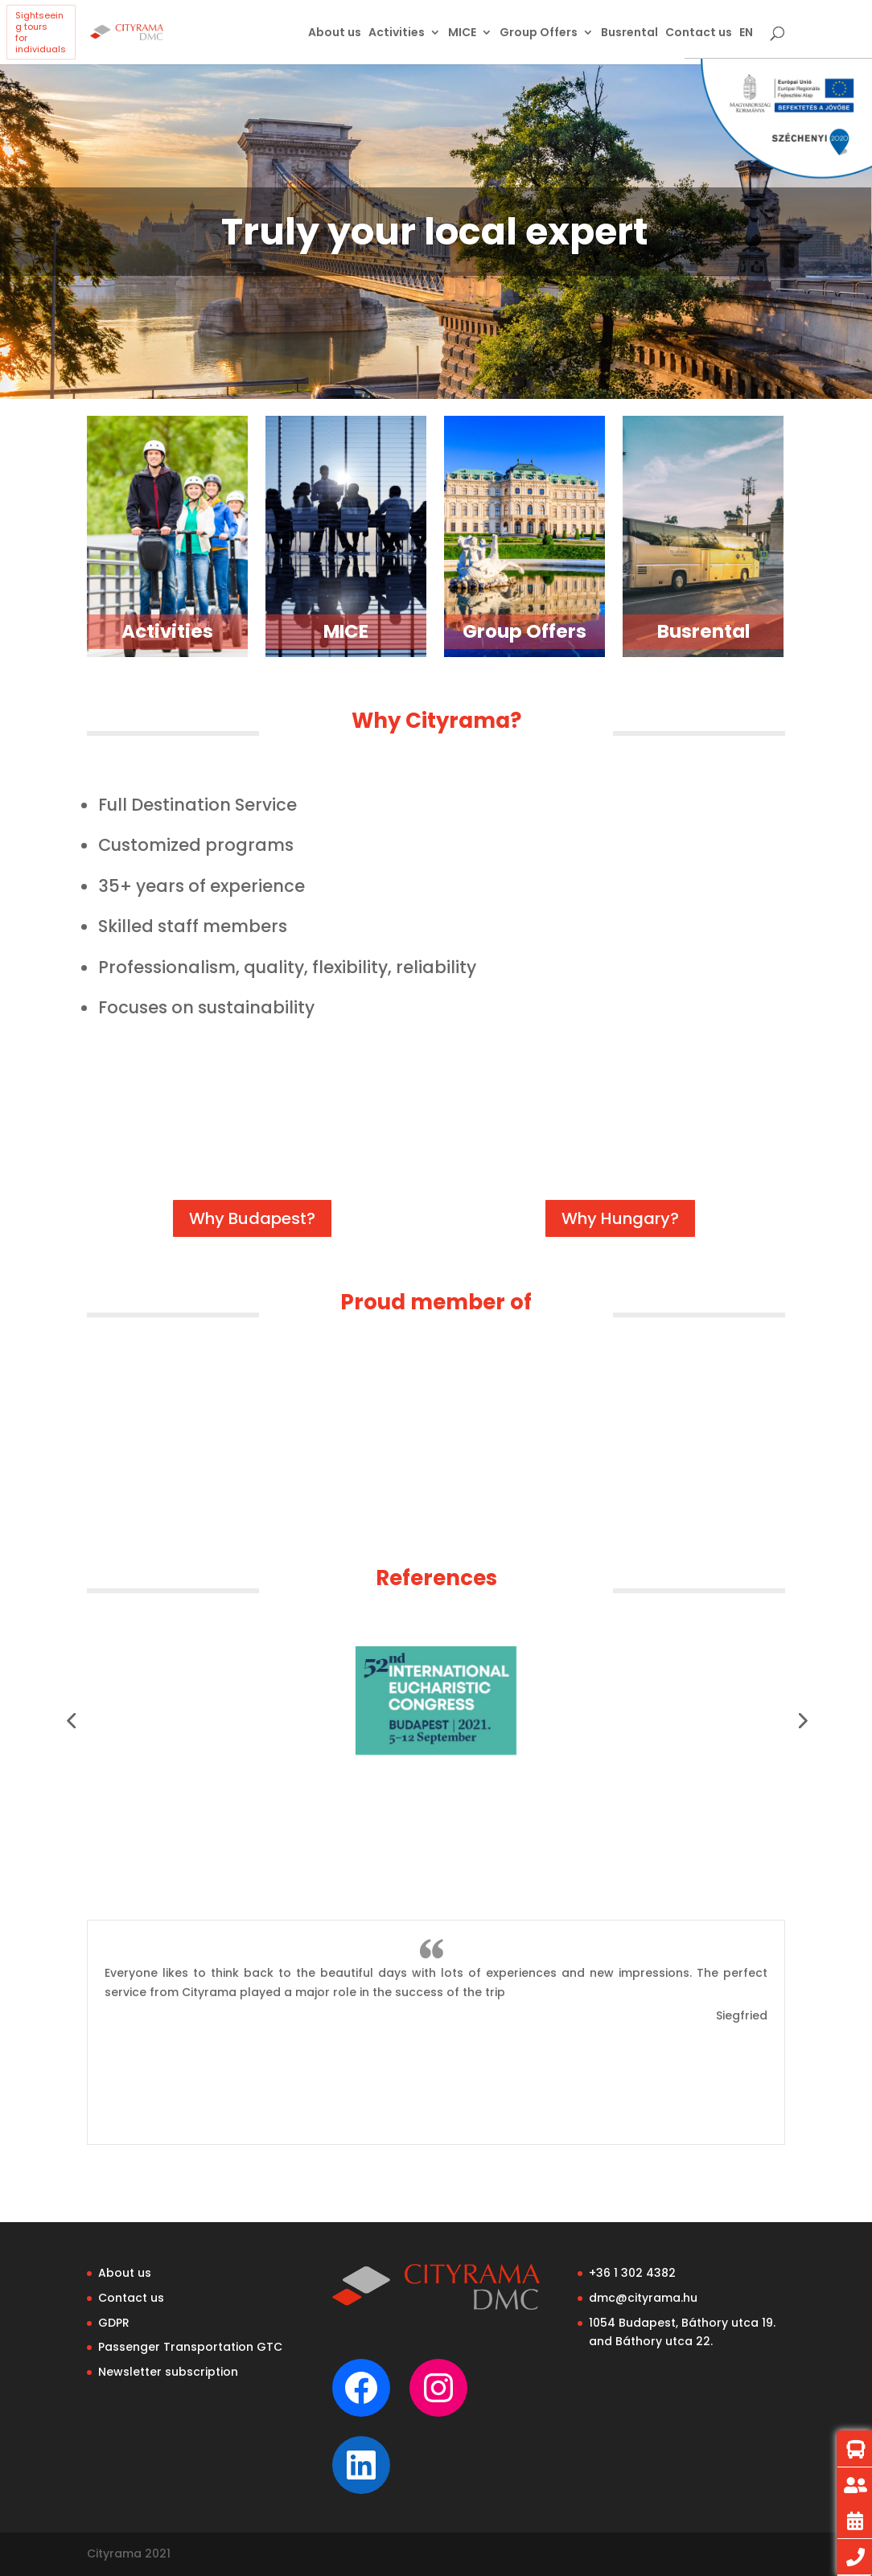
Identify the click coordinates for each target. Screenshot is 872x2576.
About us (334, 33)
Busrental (629, 33)
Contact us (698, 33)
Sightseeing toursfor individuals (40, 32)
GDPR (114, 2323)
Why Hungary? (620, 1218)
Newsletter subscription (168, 2372)
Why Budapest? (252, 1218)
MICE (462, 33)
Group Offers (539, 33)
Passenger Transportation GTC (190, 2347)
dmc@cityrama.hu (643, 2298)
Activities (396, 33)
